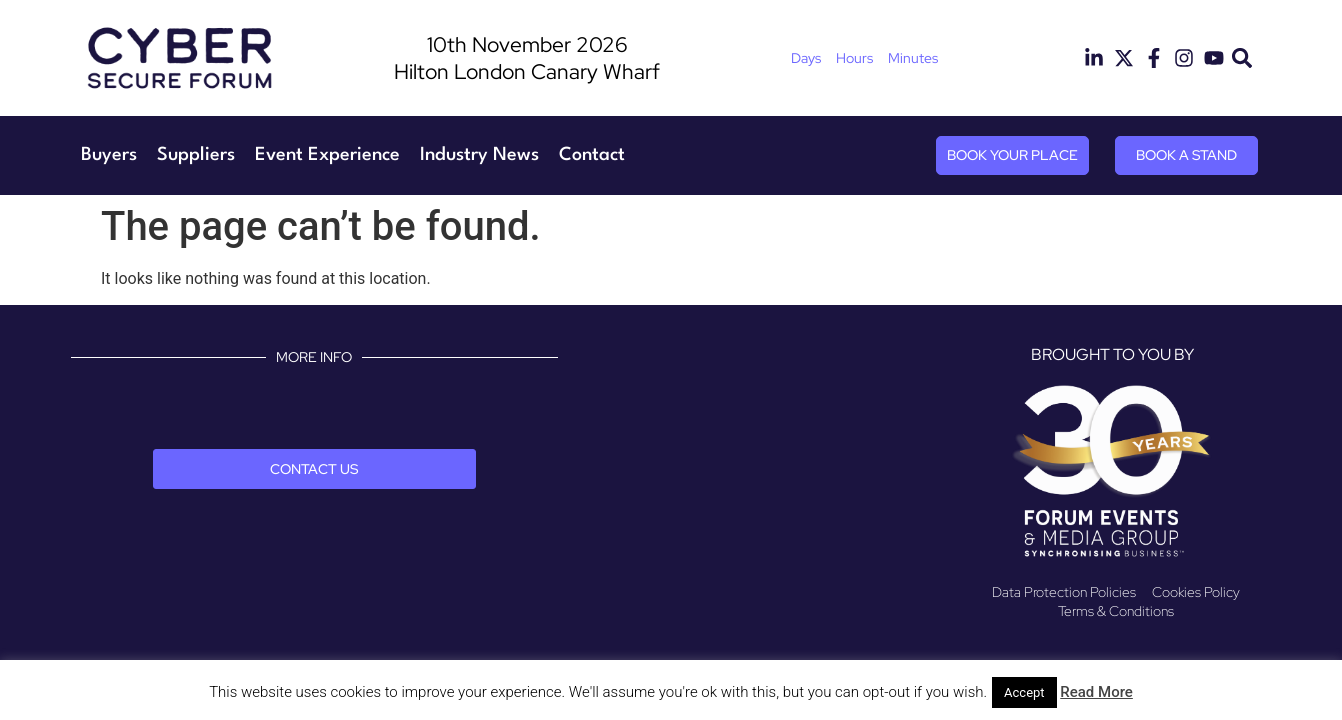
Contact (592, 155)
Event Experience (327, 155)
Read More (1096, 692)
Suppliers (196, 155)
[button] (1242, 58)
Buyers (109, 155)
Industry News (479, 155)
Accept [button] (1024, 692)
